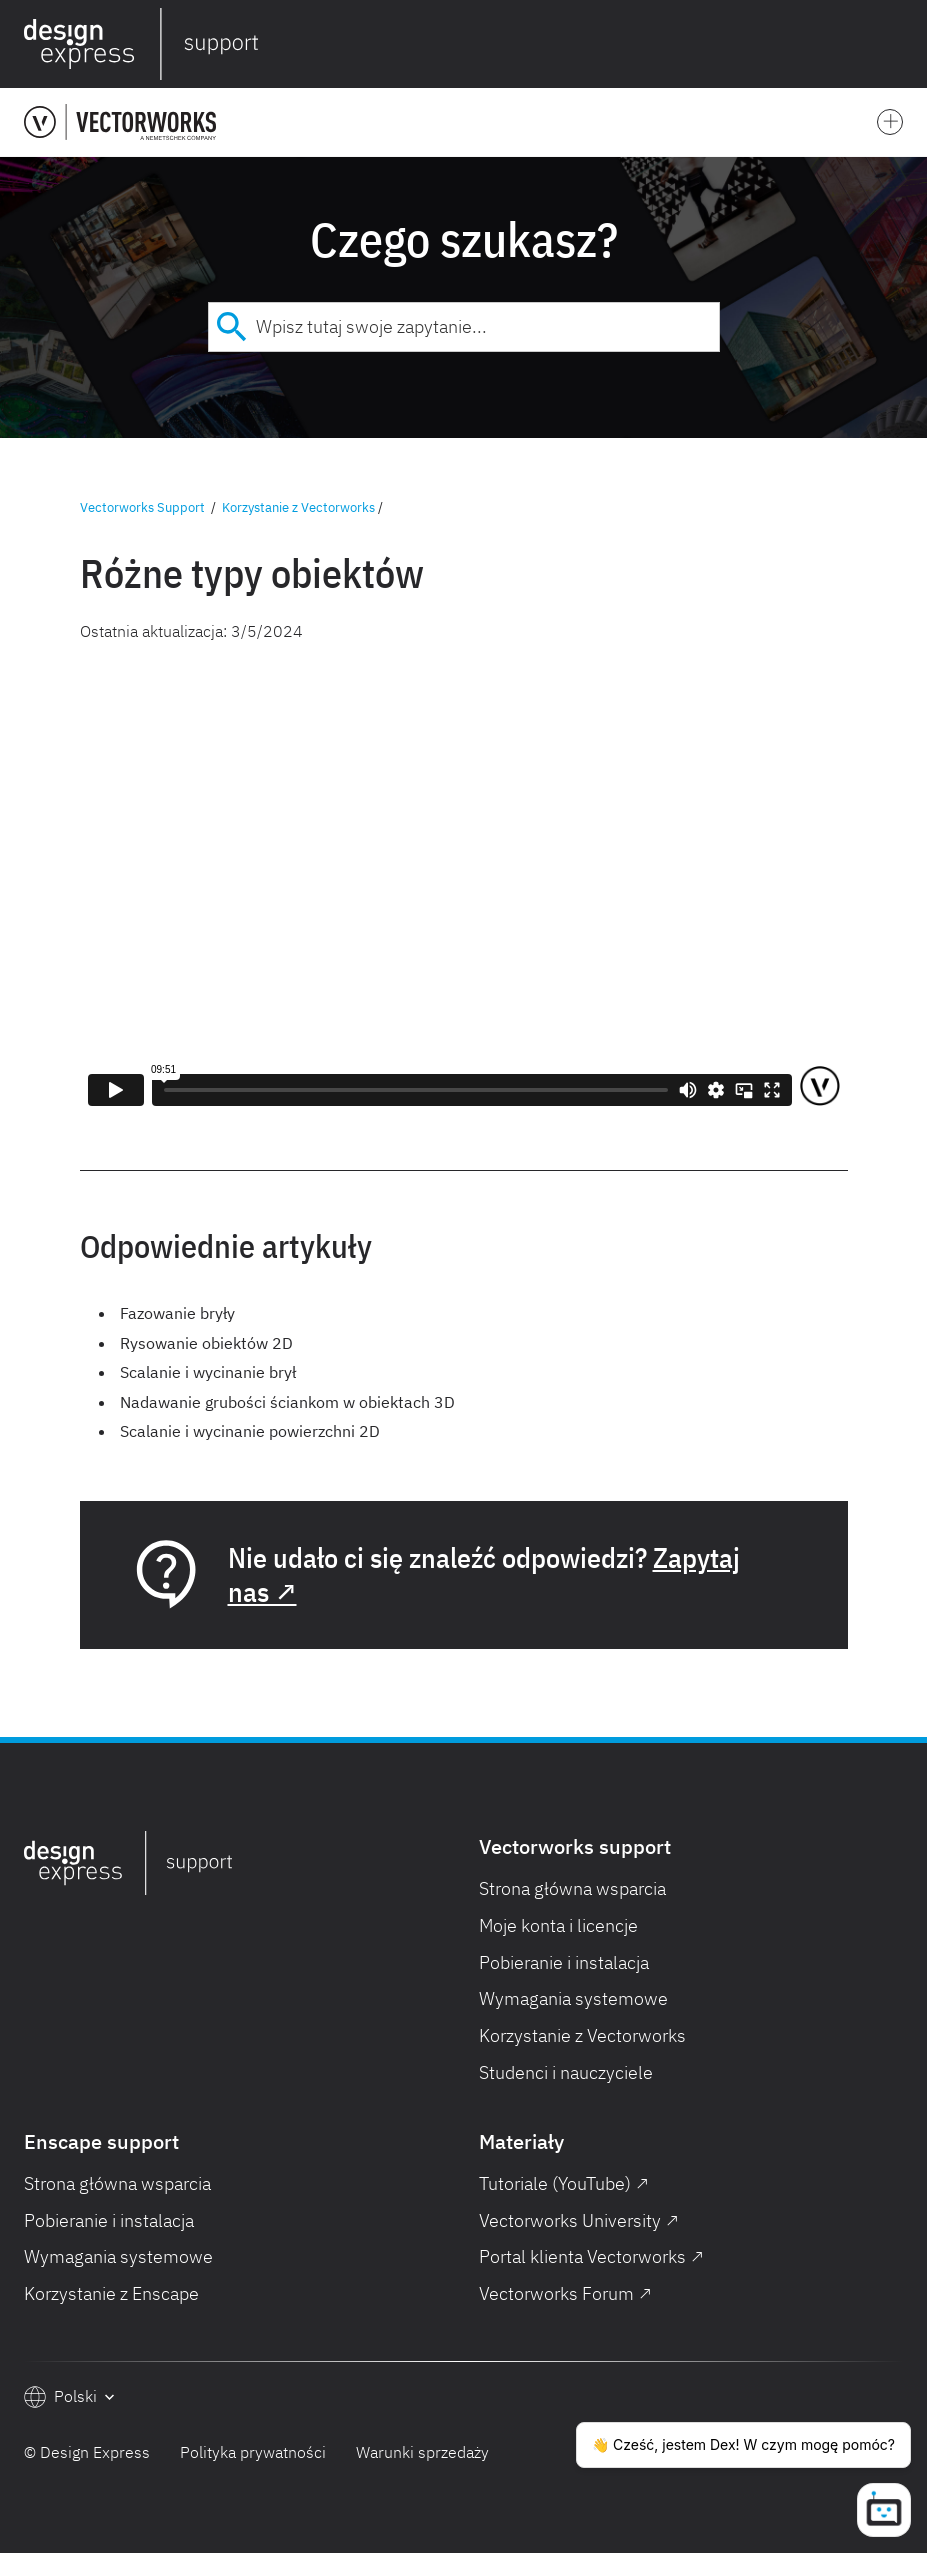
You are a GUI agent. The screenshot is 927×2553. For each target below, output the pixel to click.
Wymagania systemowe (573, 1998)
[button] (899, 44)
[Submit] (232, 327)
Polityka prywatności (253, 2452)
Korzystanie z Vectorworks (298, 507)
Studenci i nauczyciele (566, 2072)
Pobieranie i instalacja (564, 1962)
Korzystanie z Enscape (111, 2293)
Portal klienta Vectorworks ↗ (591, 2256)
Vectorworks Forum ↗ (565, 2293)
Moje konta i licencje (558, 1925)
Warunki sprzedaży (422, 2452)
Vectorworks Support (142, 507)
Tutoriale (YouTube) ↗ (564, 2183)
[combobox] (464, 327)
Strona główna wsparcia (572, 1888)
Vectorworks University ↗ (579, 2220)
